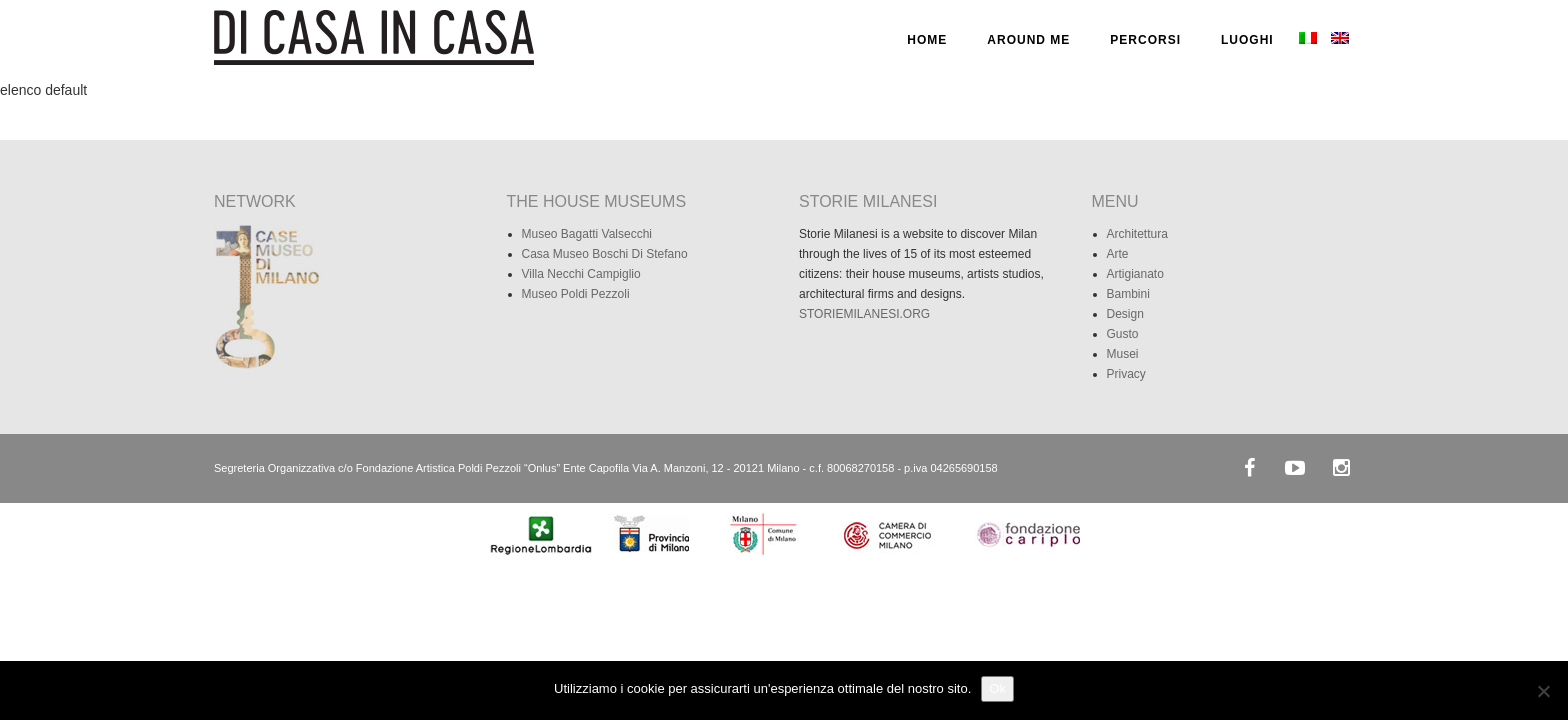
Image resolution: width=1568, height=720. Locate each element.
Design (1125, 314)
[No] (1543, 691)
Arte (1118, 254)
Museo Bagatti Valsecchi (587, 234)
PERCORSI (1145, 40)
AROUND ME (1028, 40)
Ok (997, 688)
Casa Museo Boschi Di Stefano (605, 254)
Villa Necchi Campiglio (581, 274)
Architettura (1137, 234)
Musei (1123, 354)
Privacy (1126, 374)
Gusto (1123, 334)
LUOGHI (1247, 40)
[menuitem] (1308, 40)
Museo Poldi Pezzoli (576, 294)
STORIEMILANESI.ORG (864, 314)
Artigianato (1135, 274)
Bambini (1128, 294)
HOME (927, 40)
